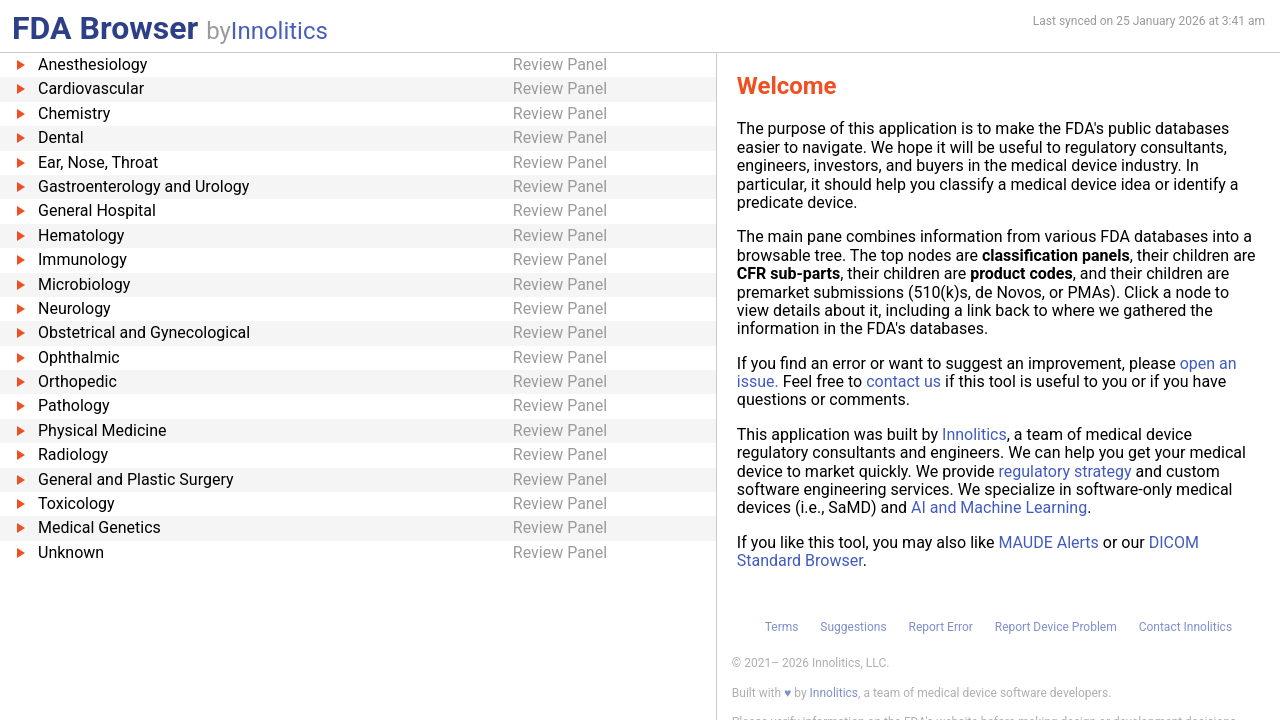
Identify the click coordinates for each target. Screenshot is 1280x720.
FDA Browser (105, 28)
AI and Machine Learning (999, 507)
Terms (782, 627)
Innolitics (279, 31)
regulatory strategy (1065, 471)
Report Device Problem (1056, 627)
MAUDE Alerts (1048, 542)
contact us (903, 381)
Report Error (940, 627)
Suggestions (853, 627)
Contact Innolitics (1185, 627)
